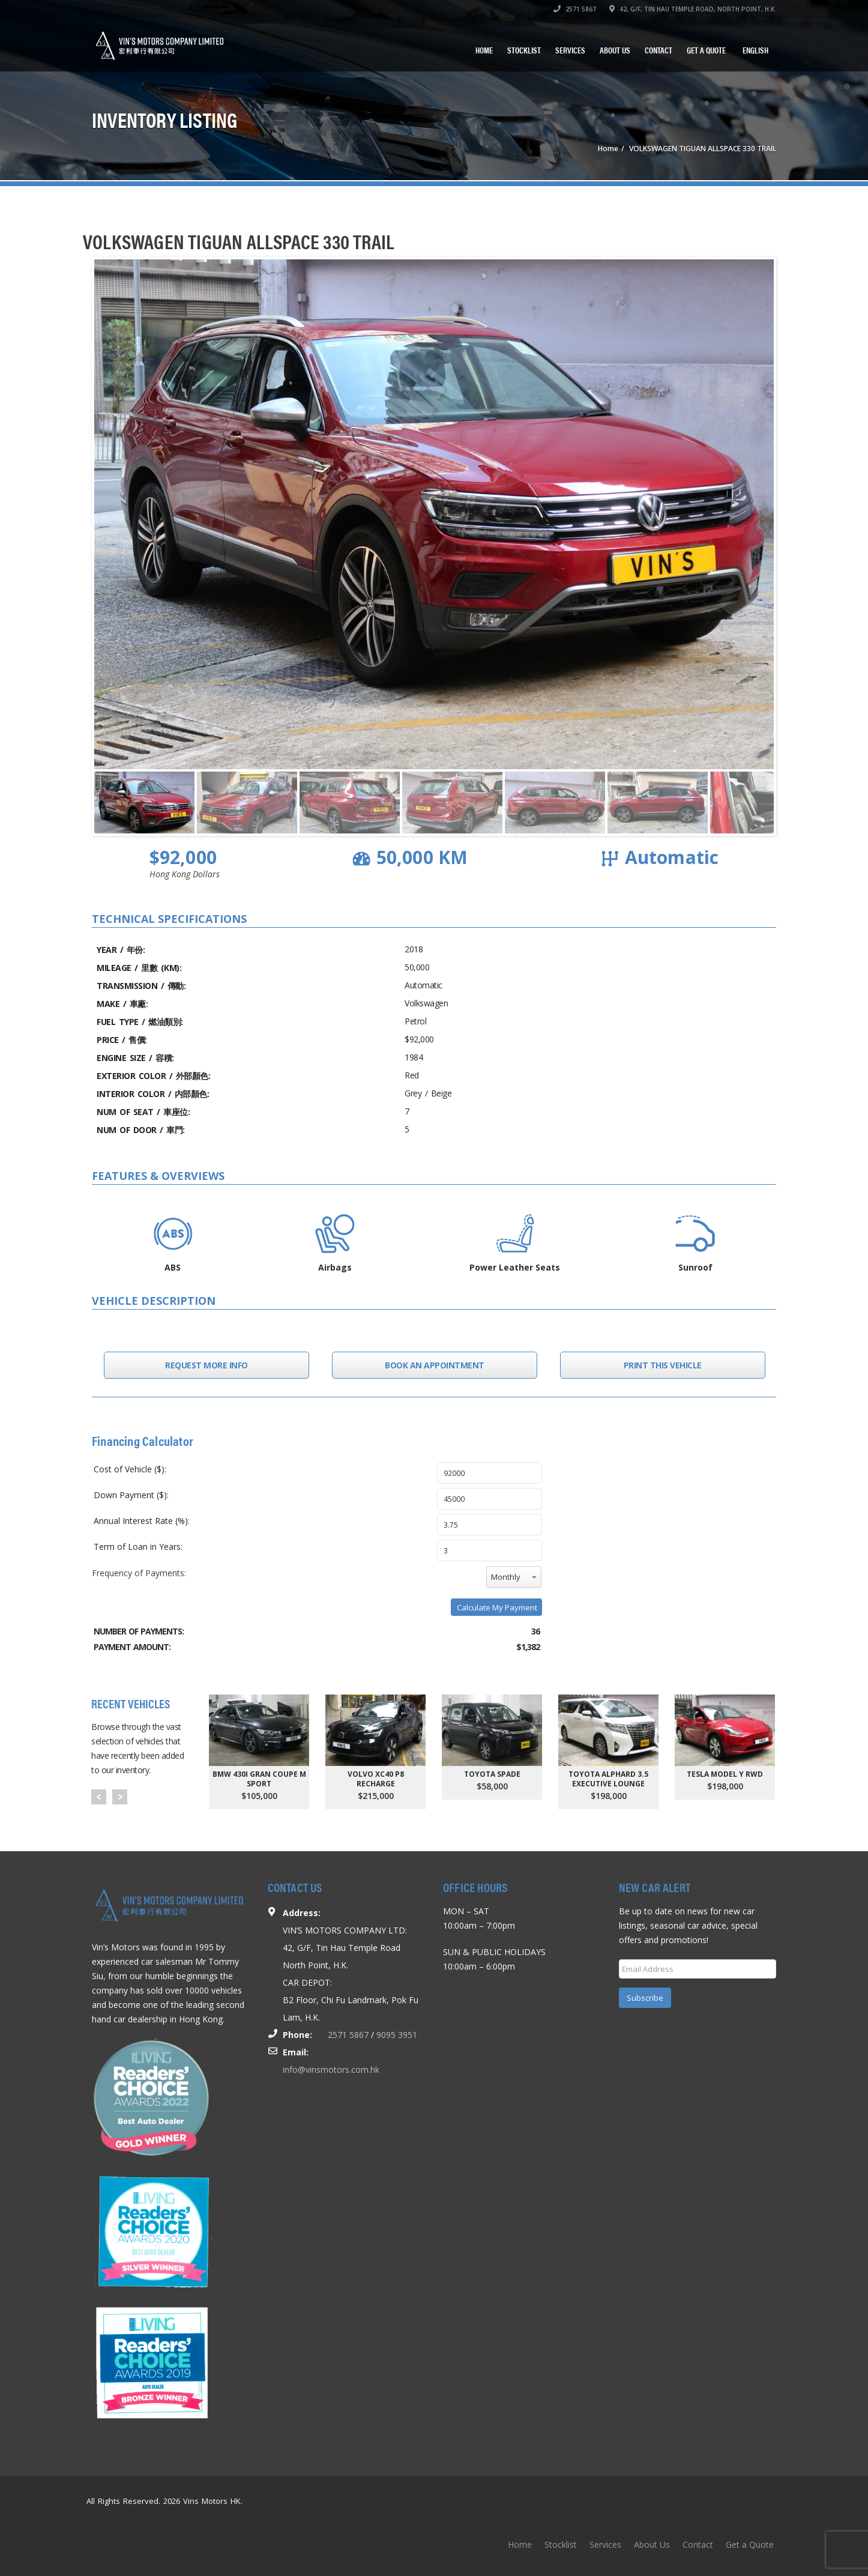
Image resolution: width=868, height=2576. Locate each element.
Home (484, 50)
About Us (615, 50)
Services (570, 50)
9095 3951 (396, 2034)
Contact (658, 50)
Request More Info (206, 1365)
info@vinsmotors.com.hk (331, 2069)
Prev (98, 1796)
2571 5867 (574, 9)
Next (119, 1796)
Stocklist (524, 50)
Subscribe (645, 1997)
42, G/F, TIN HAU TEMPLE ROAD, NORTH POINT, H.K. (692, 9)
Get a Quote (706, 50)
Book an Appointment (434, 1365)
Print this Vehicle (663, 1365)
